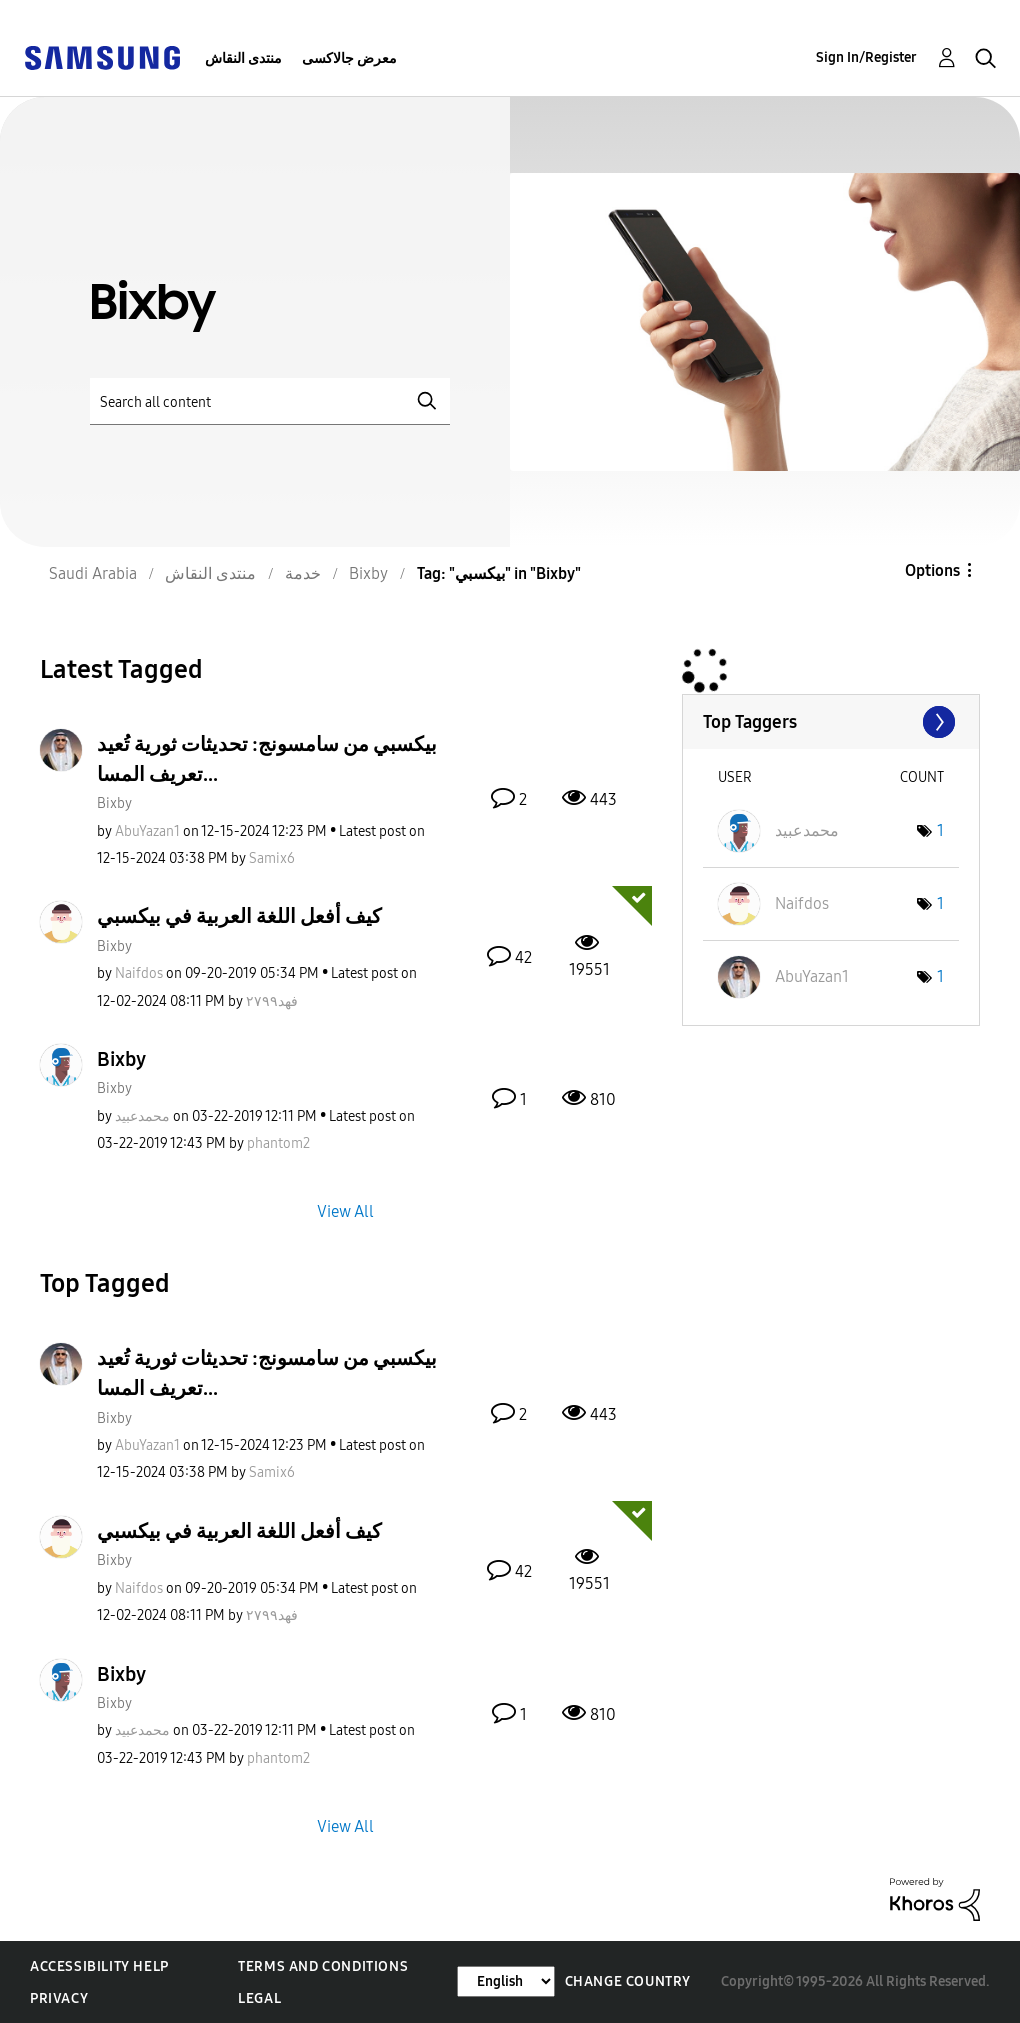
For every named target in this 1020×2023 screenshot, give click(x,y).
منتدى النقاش (243, 58)
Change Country (628, 1981)
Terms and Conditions (323, 1966)
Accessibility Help (99, 1966)
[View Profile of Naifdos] (139, 973)
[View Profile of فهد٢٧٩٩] (272, 1001)
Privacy (59, 1998)
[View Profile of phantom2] (278, 1143)
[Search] (270, 401)
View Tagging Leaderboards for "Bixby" (831, 722)
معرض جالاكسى (349, 58)
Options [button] (932, 570)
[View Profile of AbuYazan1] (147, 831)
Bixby (114, 803)
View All (345, 1211)
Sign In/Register (866, 57)
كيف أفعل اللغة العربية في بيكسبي (239, 916)
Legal (259, 1998)
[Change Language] (506, 1981)
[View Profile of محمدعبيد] (142, 1116)
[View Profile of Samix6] (272, 858)
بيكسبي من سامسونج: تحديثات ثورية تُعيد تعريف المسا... (267, 759)
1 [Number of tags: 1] (940, 830)
